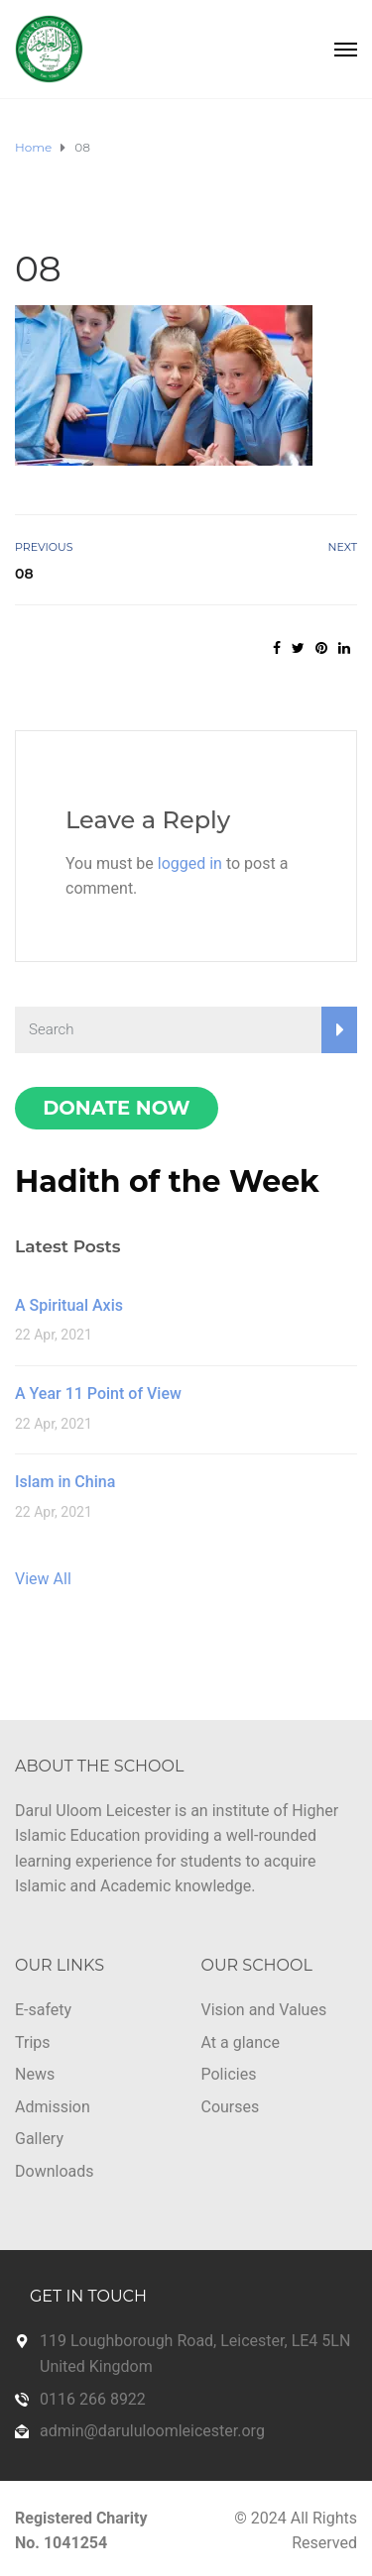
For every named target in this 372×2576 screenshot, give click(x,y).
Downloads (54, 2171)
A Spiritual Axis (69, 1305)
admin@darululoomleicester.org (152, 2430)
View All (43, 1578)
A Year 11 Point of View (98, 1393)
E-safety (43, 2009)
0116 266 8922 (93, 2399)
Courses (230, 2106)
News (35, 2074)
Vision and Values (264, 2009)
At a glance (240, 2042)
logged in (190, 863)
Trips (33, 2042)
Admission (52, 2106)
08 (24, 574)
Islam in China (65, 1481)
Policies (229, 2074)
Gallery (39, 2138)
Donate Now (116, 1108)
